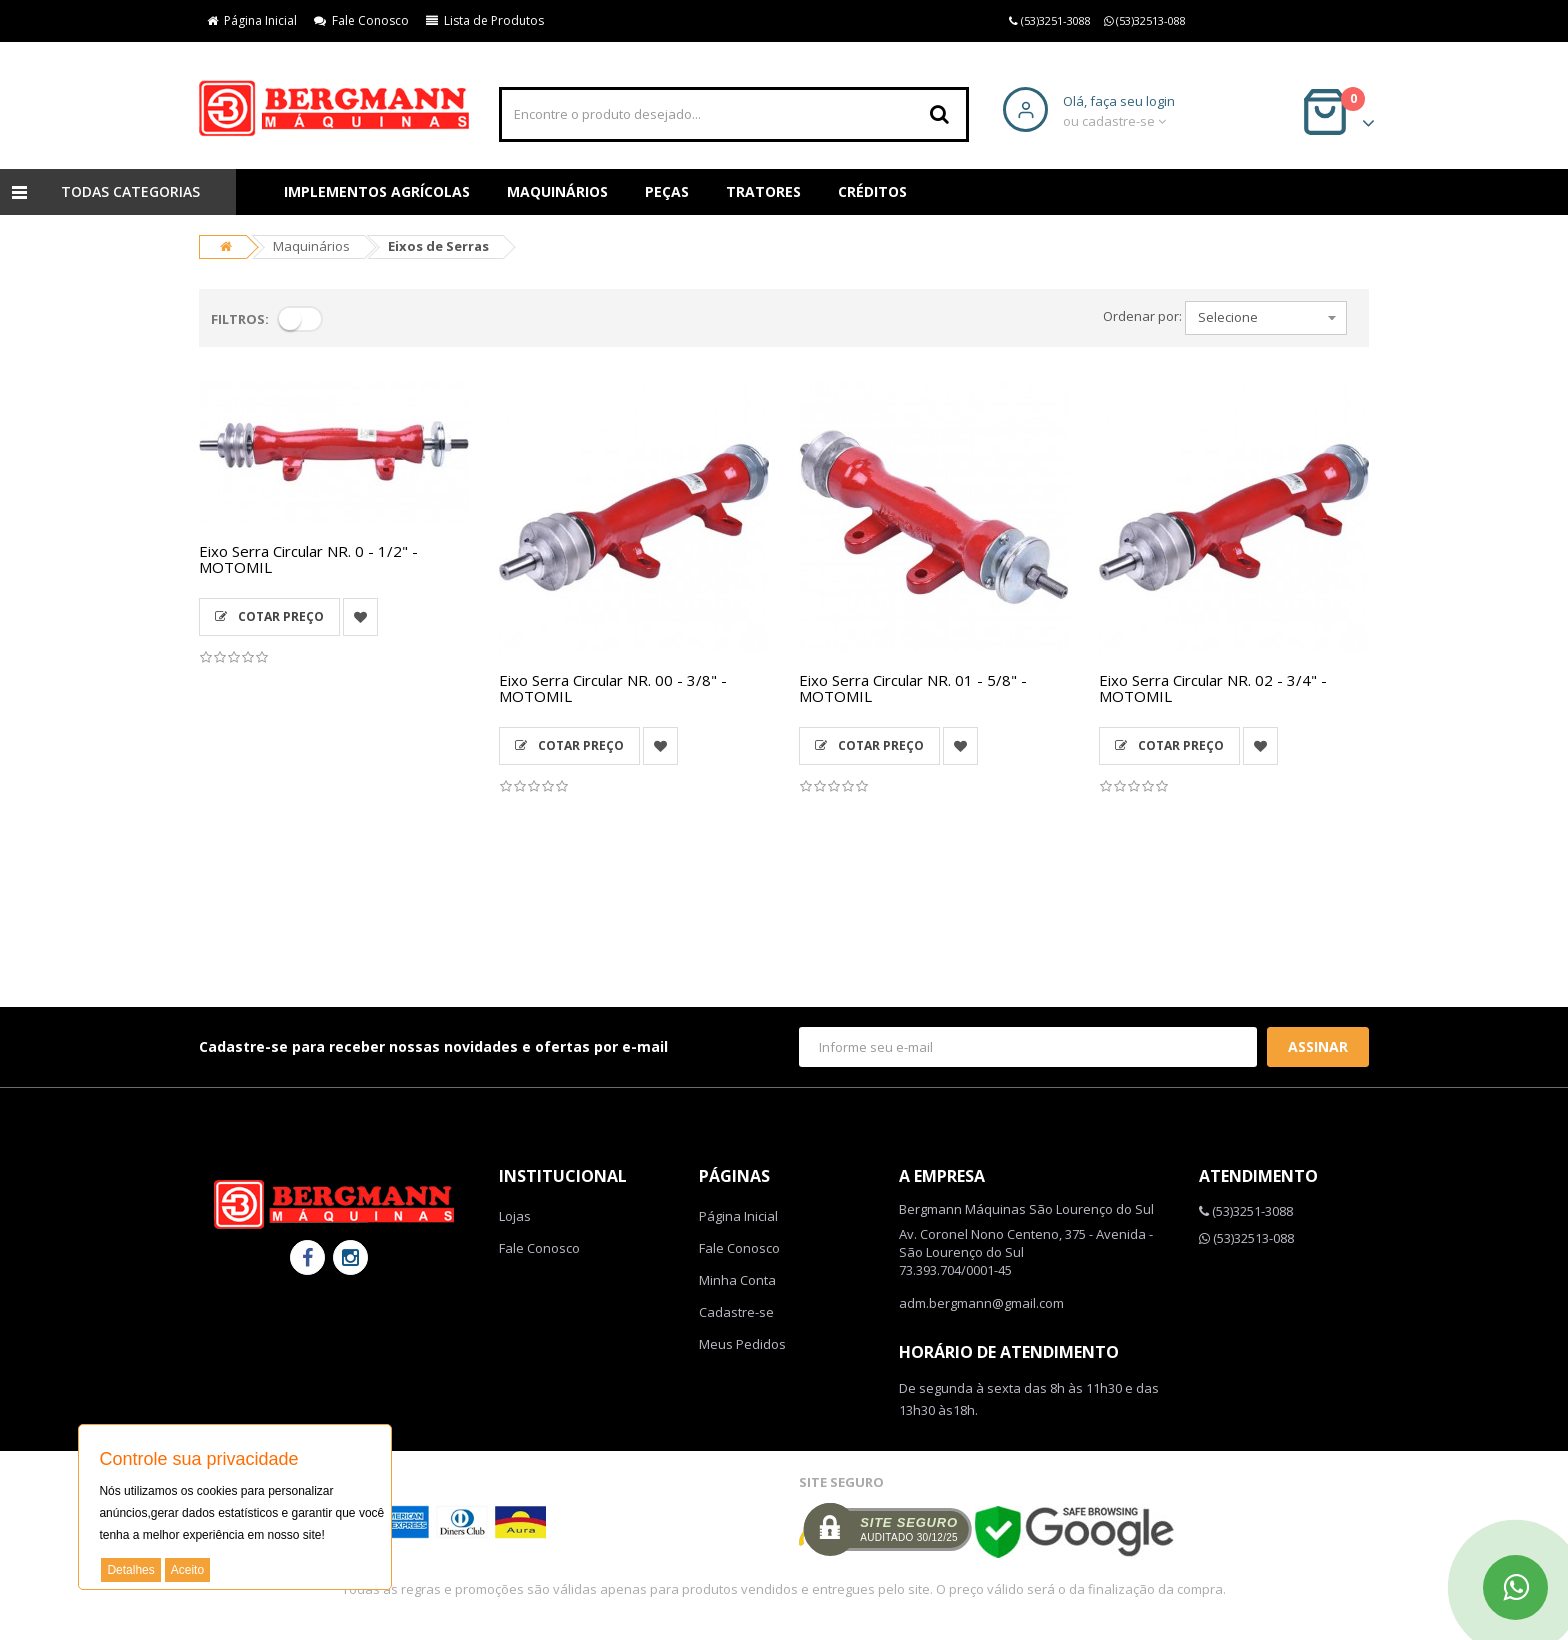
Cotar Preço (269, 616)
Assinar (1318, 1046)
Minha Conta (737, 1280)
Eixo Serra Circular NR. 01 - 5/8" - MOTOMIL (913, 688)
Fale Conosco (361, 20)
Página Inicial (252, 20)
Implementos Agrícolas (377, 191)
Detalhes (130, 1570)
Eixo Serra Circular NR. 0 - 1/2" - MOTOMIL (308, 559)
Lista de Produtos (485, 20)
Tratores (763, 191)
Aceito (187, 1570)
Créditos (872, 191)
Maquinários (557, 191)
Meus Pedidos (742, 1344)
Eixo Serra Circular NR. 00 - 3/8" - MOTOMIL (613, 688)
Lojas (515, 1216)
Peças (667, 191)
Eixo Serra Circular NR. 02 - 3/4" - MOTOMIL (1213, 688)
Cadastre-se (736, 1312)
